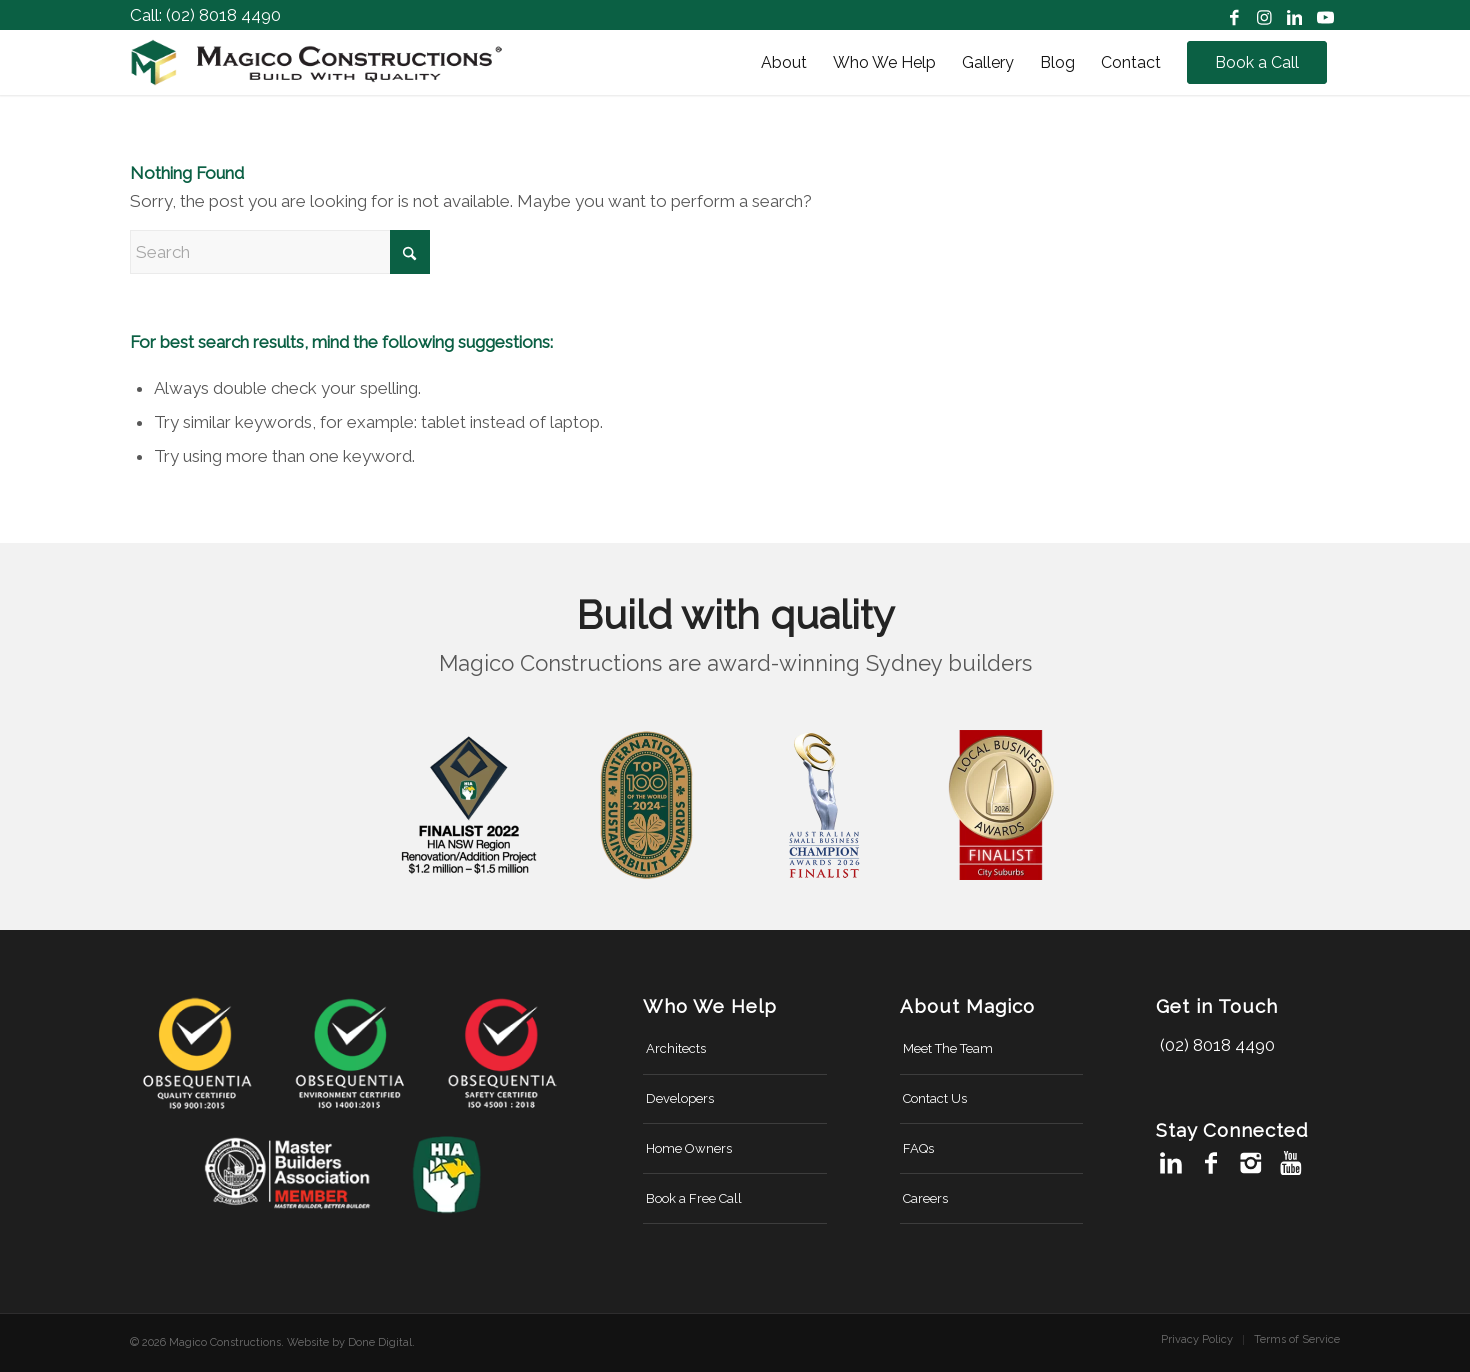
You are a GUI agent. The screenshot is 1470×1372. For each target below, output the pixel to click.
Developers (680, 1098)
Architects (676, 1048)
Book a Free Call (694, 1198)
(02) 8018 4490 (223, 15)
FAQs (918, 1148)
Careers (925, 1198)
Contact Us (935, 1098)
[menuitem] (784, 62)
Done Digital (380, 1342)
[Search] (280, 252)
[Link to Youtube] (1325, 15)
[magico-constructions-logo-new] (317, 62)
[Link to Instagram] (1264, 15)
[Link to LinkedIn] (1294, 15)
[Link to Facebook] (1234, 15)
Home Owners (689, 1148)
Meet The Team (948, 1048)
